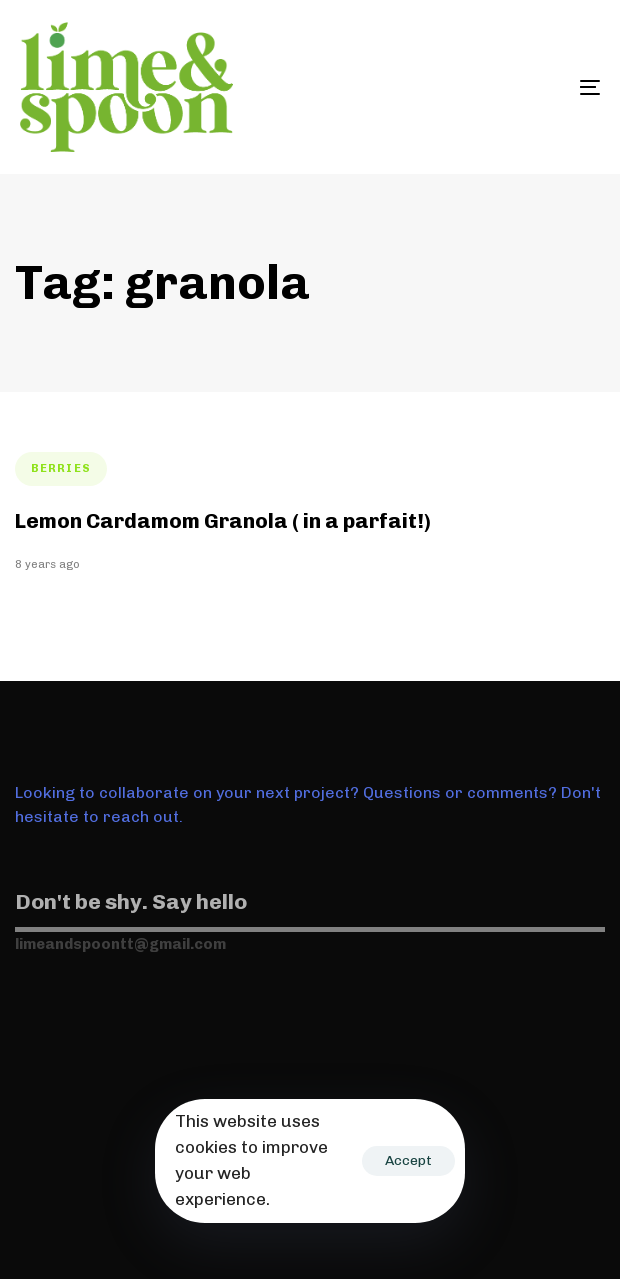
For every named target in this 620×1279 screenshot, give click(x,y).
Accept (408, 1160)
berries (61, 468)
